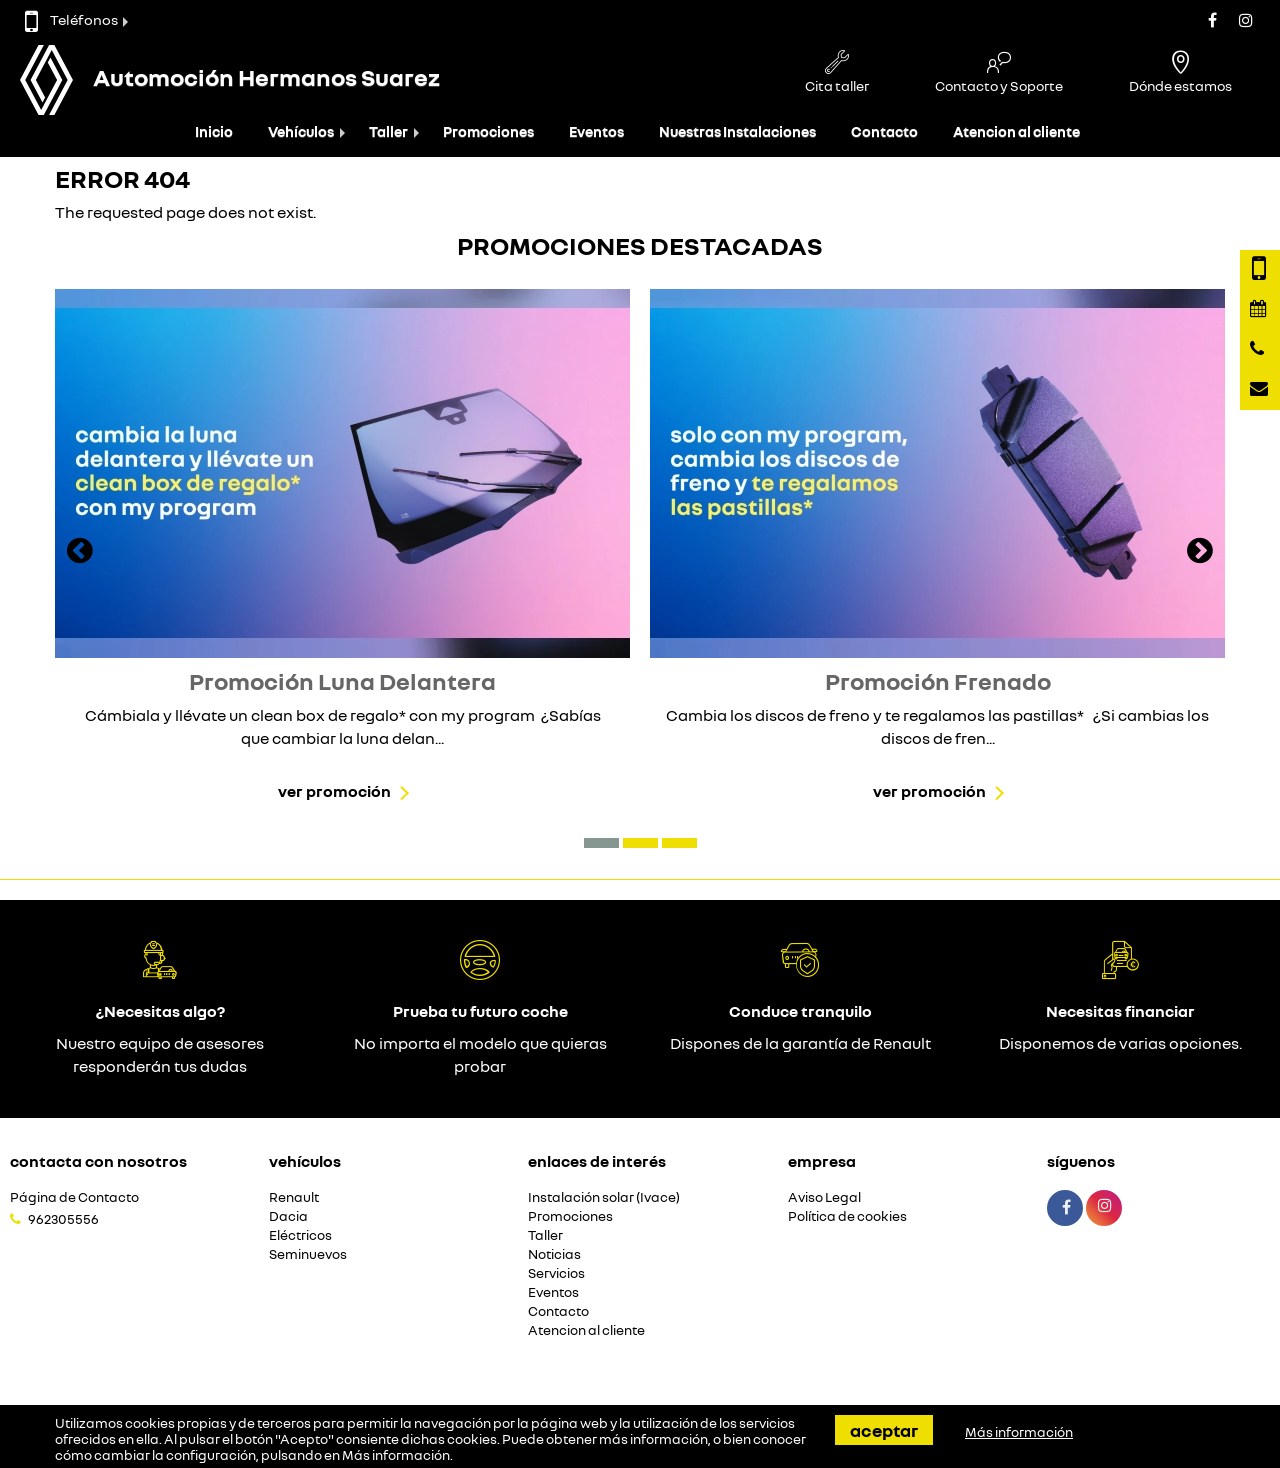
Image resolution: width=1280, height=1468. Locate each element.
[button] (601, 843)
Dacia (288, 1216)
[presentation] (80, 553)
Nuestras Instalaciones (737, 131)
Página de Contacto (74, 1197)
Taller (388, 131)
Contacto (884, 131)
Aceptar (884, 1430)
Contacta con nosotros (98, 1161)
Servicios (556, 1273)
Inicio (214, 131)
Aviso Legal (824, 1197)
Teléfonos (71, 19)
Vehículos (301, 131)
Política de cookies (847, 1216)
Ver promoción (334, 791)
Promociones (488, 131)
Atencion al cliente (1016, 131)
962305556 (63, 1219)
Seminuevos (308, 1254)
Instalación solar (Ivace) (604, 1197)
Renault (294, 1197)
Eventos (596, 131)
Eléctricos (300, 1235)
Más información (396, 1455)
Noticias (554, 1254)
